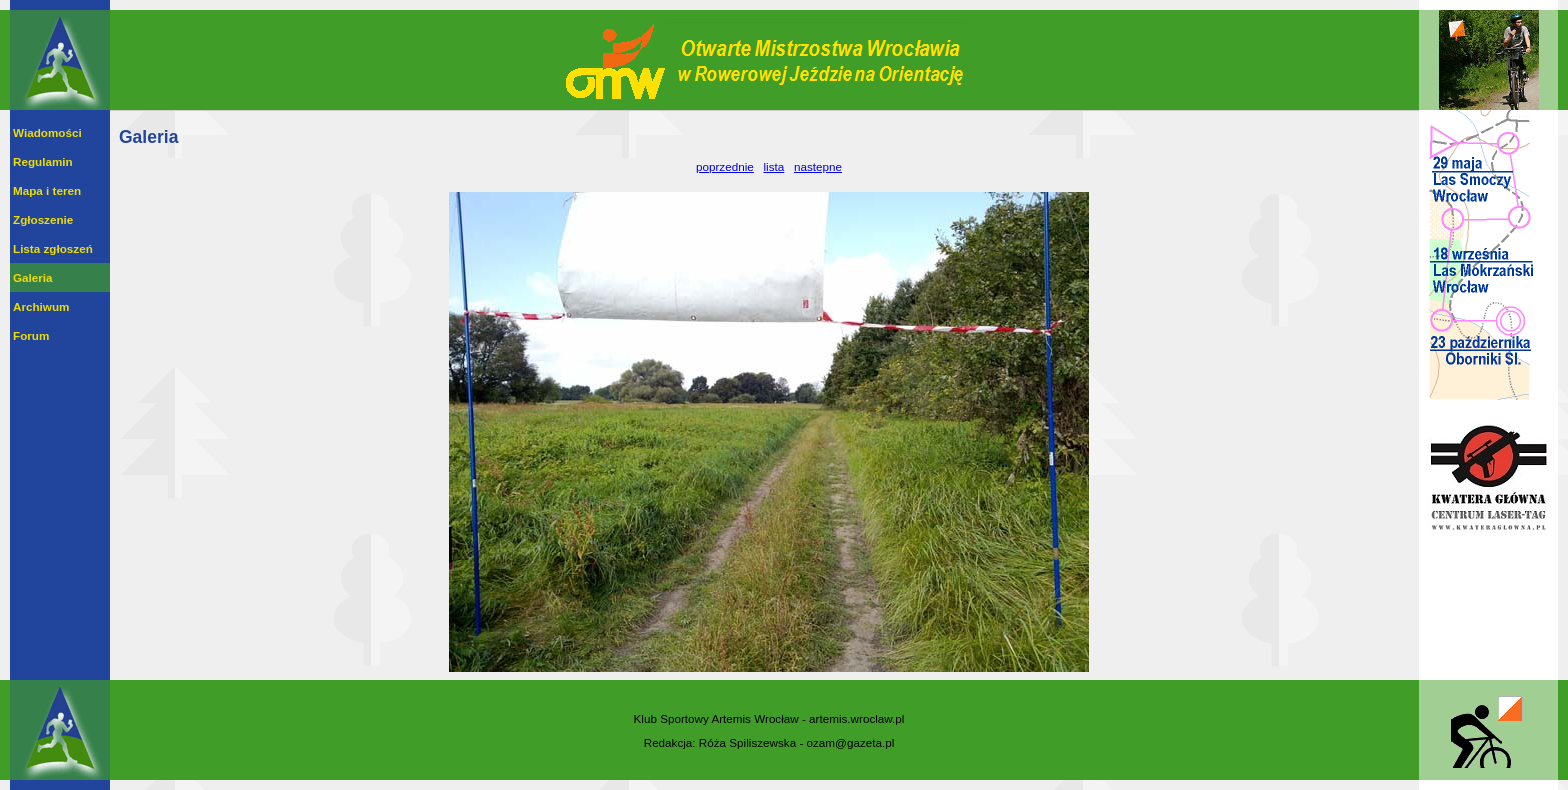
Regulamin (43, 161)
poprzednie (725, 166)
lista (773, 166)
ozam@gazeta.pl (851, 742)
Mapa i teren (47, 190)
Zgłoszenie (43, 219)
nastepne (818, 166)
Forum (31, 335)
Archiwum (41, 306)
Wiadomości (47, 132)
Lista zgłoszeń (53, 248)
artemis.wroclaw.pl (856, 718)
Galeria (33, 277)
